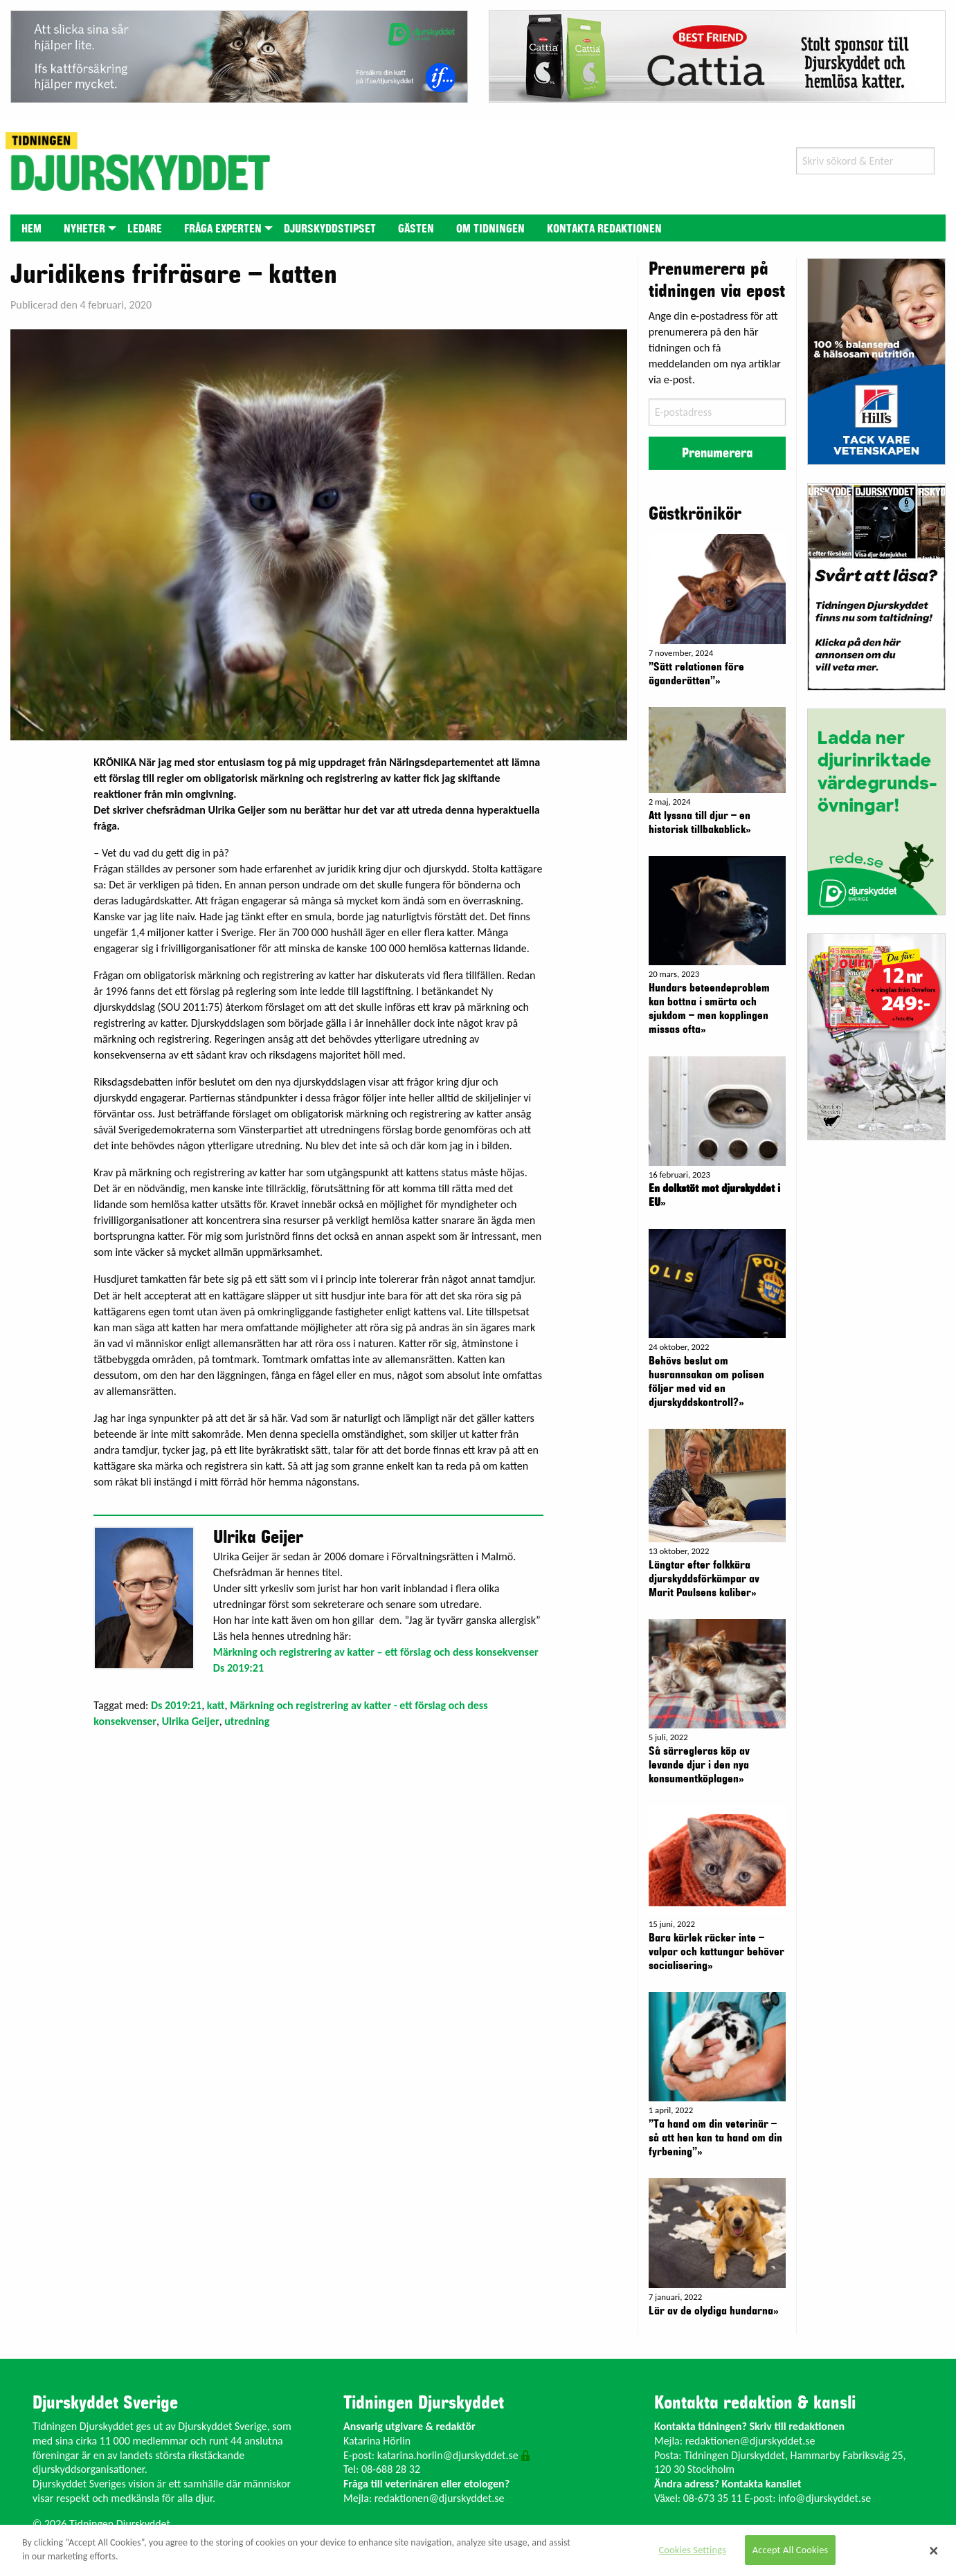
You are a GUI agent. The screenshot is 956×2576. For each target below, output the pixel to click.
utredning (246, 1721)
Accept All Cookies (790, 2549)
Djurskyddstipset (330, 229)
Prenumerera (717, 453)
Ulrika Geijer (190, 1721)
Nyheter (84, 229)
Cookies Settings (691, 2549)
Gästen (416, 229)
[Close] (934, 2550)
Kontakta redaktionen (604, 229)
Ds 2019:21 (176, 1705)
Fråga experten (223, 229)
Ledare (144, 229)
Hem (31, 229)
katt (216, 1705)
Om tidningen (490, 229)
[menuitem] (31, 227)
